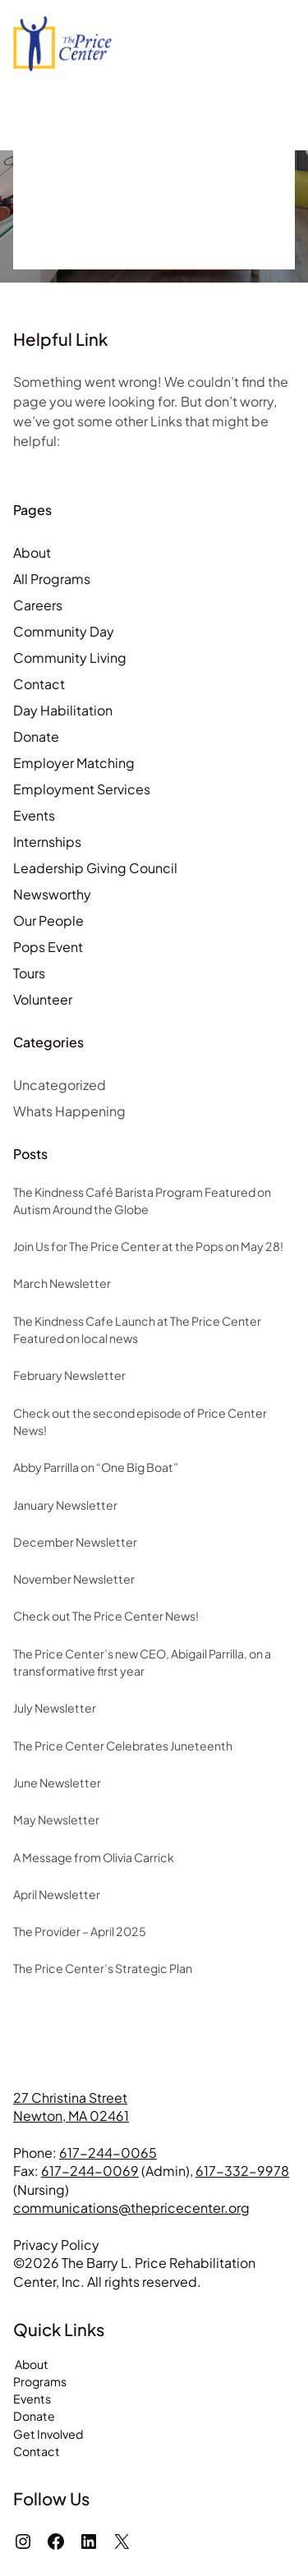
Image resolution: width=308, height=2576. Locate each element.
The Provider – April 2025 (79, 1931)
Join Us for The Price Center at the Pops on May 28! (148, 1246)
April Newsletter (56, 1894)
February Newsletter (69, 1375)
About (32, 552)
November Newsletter (74, 1578)
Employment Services (81, 789)
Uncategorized (59, 1084)
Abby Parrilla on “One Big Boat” (95, 1467)
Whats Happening (69, 1111)
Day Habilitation (63, 710)
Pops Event (48, 946)
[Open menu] (285, 44)
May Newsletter (56, 1819)
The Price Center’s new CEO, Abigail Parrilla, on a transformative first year (142, 1662)
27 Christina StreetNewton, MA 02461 (71, 2106)
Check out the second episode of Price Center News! (140, 1421)
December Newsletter (75, 1541)
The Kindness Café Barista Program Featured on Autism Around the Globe (142, 1200)
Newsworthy (52, 894)
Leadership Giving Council (95, 867)
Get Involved (48, 2433)
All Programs (51, 578)
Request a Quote (86, 111)
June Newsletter (57, 1782)
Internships (47, 841)
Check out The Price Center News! (106, 1615)
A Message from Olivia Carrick (93, 1857)
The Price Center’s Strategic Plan (102, 1968)
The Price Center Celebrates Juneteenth (122, 1745)
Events (34, 815)
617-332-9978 (242, 2170)
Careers (37, 605)
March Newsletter (62, 1283)
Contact (39, 683)
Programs (40, 2381)
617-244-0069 (90, 2170)
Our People (48, 920)
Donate (36, 736)
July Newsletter (54, 1707)
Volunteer (42, 999)
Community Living (69, 657)
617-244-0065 (108, 2152)
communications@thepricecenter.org (131, 2207)
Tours (29, 973)
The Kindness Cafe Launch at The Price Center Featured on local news (137, 1329)
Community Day (63, 631)
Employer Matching (74, 762)
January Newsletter (65, 1504)
